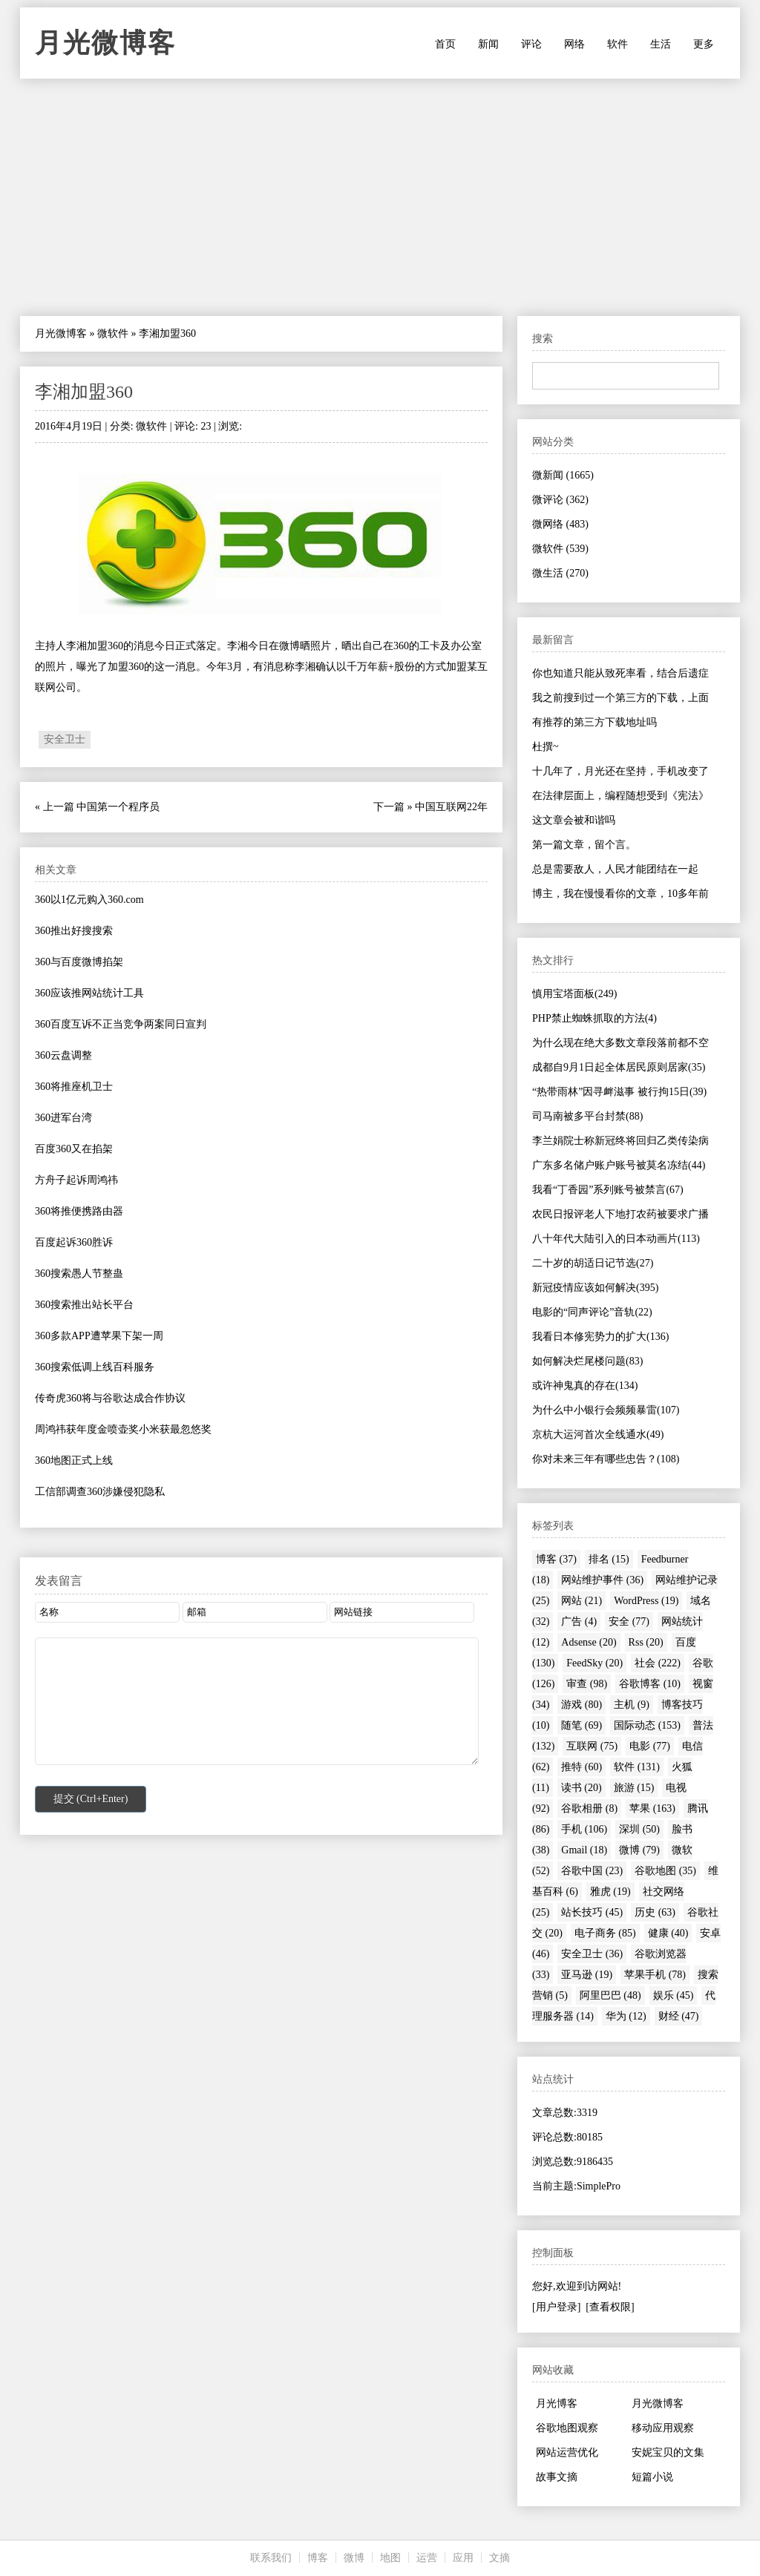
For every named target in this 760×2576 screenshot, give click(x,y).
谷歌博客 (650, 1683)
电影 (649, 1746)
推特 (581, 1766)
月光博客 (556, 2403)
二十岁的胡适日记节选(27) (592, 1263)
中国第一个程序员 (118, 806)
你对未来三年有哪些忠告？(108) (605, 1459)
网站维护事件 (602, 1580)
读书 (581, 1787)
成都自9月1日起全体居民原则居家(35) (618, 1067)
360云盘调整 (63, 1055)
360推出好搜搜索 (74, 930)
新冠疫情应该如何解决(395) (595, 1287)
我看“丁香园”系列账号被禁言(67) (608, 1189)
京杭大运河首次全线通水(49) (598, 1434)
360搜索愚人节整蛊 (79, 1273)
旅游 (634, 1787)
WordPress (646, 1600)
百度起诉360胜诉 (74, 1242)
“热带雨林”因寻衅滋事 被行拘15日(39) (619, 1091)
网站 (581, 1600)
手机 (584, 1829)
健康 (668, 1933)
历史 (655, 1912)
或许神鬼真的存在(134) (585, 1385)
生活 (660, 44)
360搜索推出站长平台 (84, 1304)
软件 (617, 44)
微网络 (560, 524)
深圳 (639, 1829)
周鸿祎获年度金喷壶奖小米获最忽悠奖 (123, 1429)
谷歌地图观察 (567, 2428)
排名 (609, 1559)
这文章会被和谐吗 (573, 820)
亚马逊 (586, 1974)
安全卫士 (64, 739)
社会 (658, 1663)
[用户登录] (556, 2307)
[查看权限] (610, 2307)
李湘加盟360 (84, 391)
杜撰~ (545, 746)
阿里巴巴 (610, 1995)
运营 (426, 2557)
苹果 (652, 1808)
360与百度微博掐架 (79, 961)
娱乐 (673, 1995)
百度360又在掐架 (74, 1148)
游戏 (581, 1704)
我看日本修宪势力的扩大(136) (600, 1336)
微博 (639, 1850)
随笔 (581, 1725)
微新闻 (563, 475)
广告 (579, 1621)
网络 (574, 44)
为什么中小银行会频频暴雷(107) (605, 1410)
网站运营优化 (567, 2452)
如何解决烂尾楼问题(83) (587, 1361)
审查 (586, 1683)
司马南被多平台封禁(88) (587, 1116)
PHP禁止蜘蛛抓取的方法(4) (594, 1018)
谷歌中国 (592, 1870)
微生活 (560, 573)
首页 (445, 44)
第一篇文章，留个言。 (584, 844)
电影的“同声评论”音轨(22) (592, 1312)
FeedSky (594, 1663)
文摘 (499, 2557)
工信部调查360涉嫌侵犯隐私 (100, 1491)
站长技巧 (592, 1912)
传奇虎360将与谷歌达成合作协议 (110, 1398)
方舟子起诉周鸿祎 (76, 1180)
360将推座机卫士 (74, 1086)
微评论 (560, 499)
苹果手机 (655, 1974)
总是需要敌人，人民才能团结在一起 (615, 869)
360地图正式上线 (74, 1460)
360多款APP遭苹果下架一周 (99, 1335)
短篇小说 (652, 2477)
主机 (631, 1704)
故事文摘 (556, 2477)
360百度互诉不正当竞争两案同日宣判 (120, 1024)
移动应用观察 (663, 2428)
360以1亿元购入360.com (89, 899)
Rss (646, 1642)
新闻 (488, 44)
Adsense (588, 1642)
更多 (703, 44)
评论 (531, 44)
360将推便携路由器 (79, 1211)
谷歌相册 (589, 1808)
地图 (390, 2557)
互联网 (592, 1746)
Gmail (584, 1850)
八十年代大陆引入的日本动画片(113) (616, 1238)
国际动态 (647, 1725)
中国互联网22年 (451, 806)
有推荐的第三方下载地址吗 (594, 722)
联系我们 (271, 2557)
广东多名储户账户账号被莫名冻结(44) (618, 1165)
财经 (678, 2016)
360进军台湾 (63, 1117)
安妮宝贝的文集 (668, 2452)
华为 (626, 2016)
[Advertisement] (380, 197)
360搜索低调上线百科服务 (94, 1367)
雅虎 (610, 1891)
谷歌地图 (665, 1870)
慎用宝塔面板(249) (574, 993)
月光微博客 (105, 43)
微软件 (112, 333)
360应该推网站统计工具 (89, 993)
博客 (556, 1559)
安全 (629, 1621)
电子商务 (605, 1933)
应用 (463, 2557)
